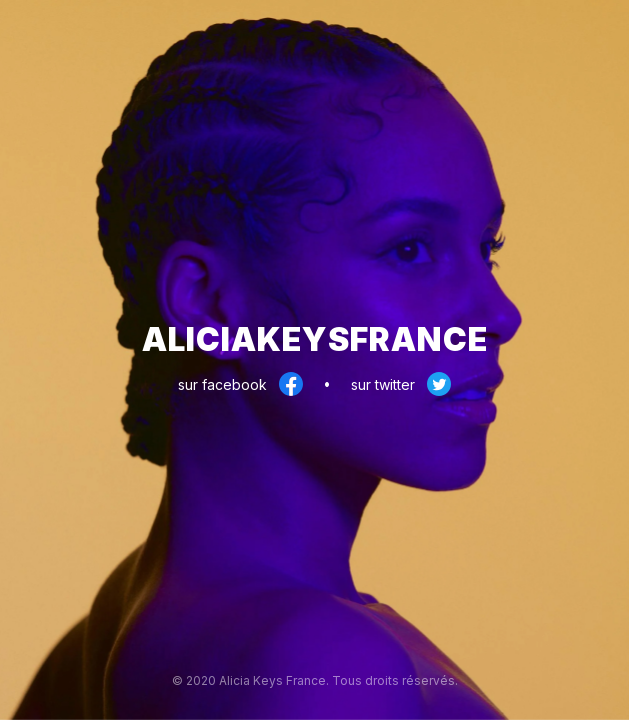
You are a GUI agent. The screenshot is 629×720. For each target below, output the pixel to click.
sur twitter (401, 384)
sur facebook (240, 384)
